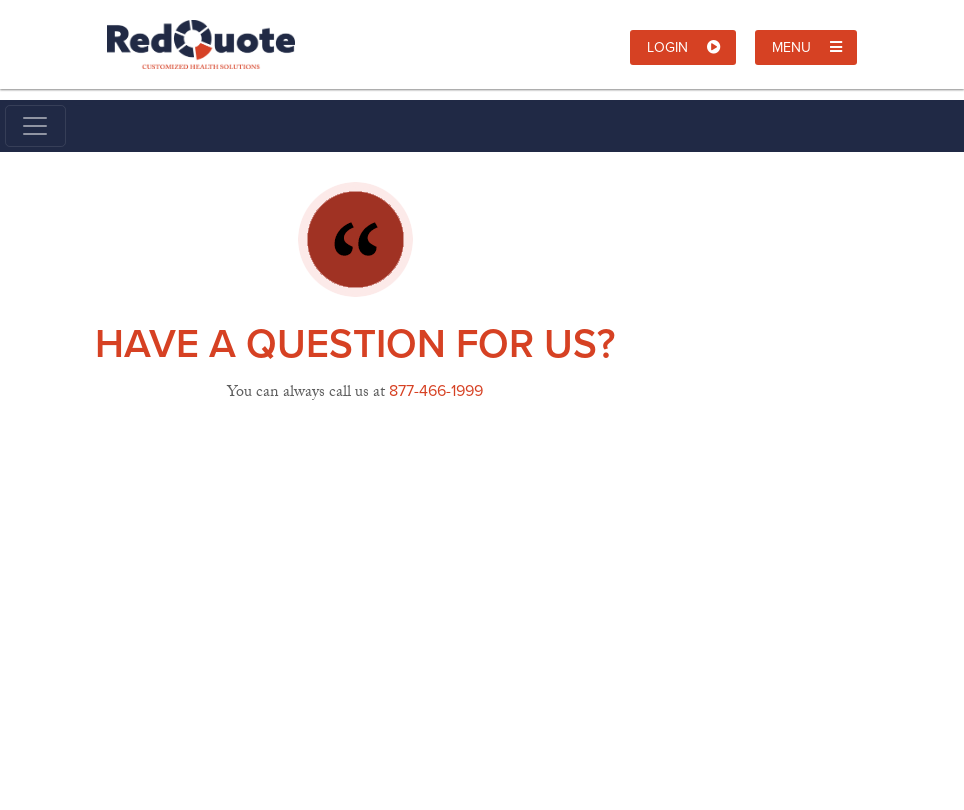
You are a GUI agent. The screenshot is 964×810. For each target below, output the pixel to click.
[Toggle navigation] (35, 126)
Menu (807, 47)
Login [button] (684, 47)
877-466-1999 (436, 390)
